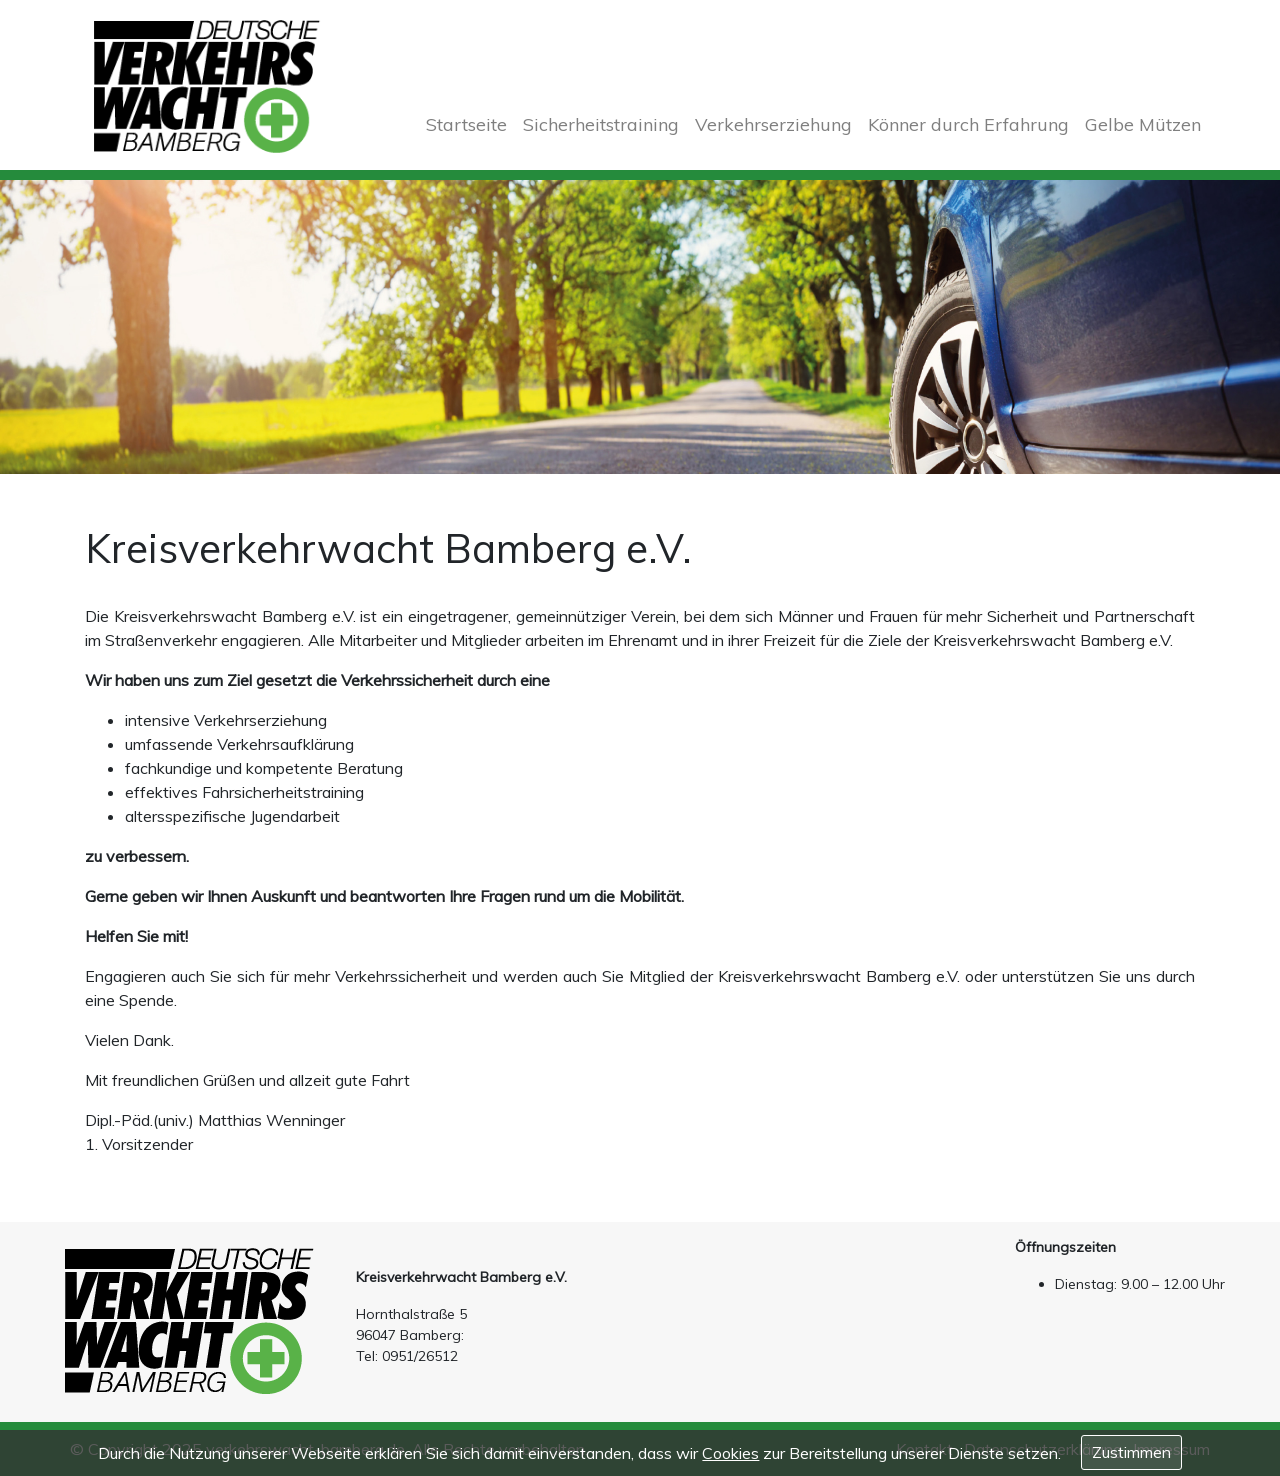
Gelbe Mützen (1143, 124)
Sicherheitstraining (601, 124)
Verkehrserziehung (773, 124)
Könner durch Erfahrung (968, 124)
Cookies (730, 1453)
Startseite (466, 124)
